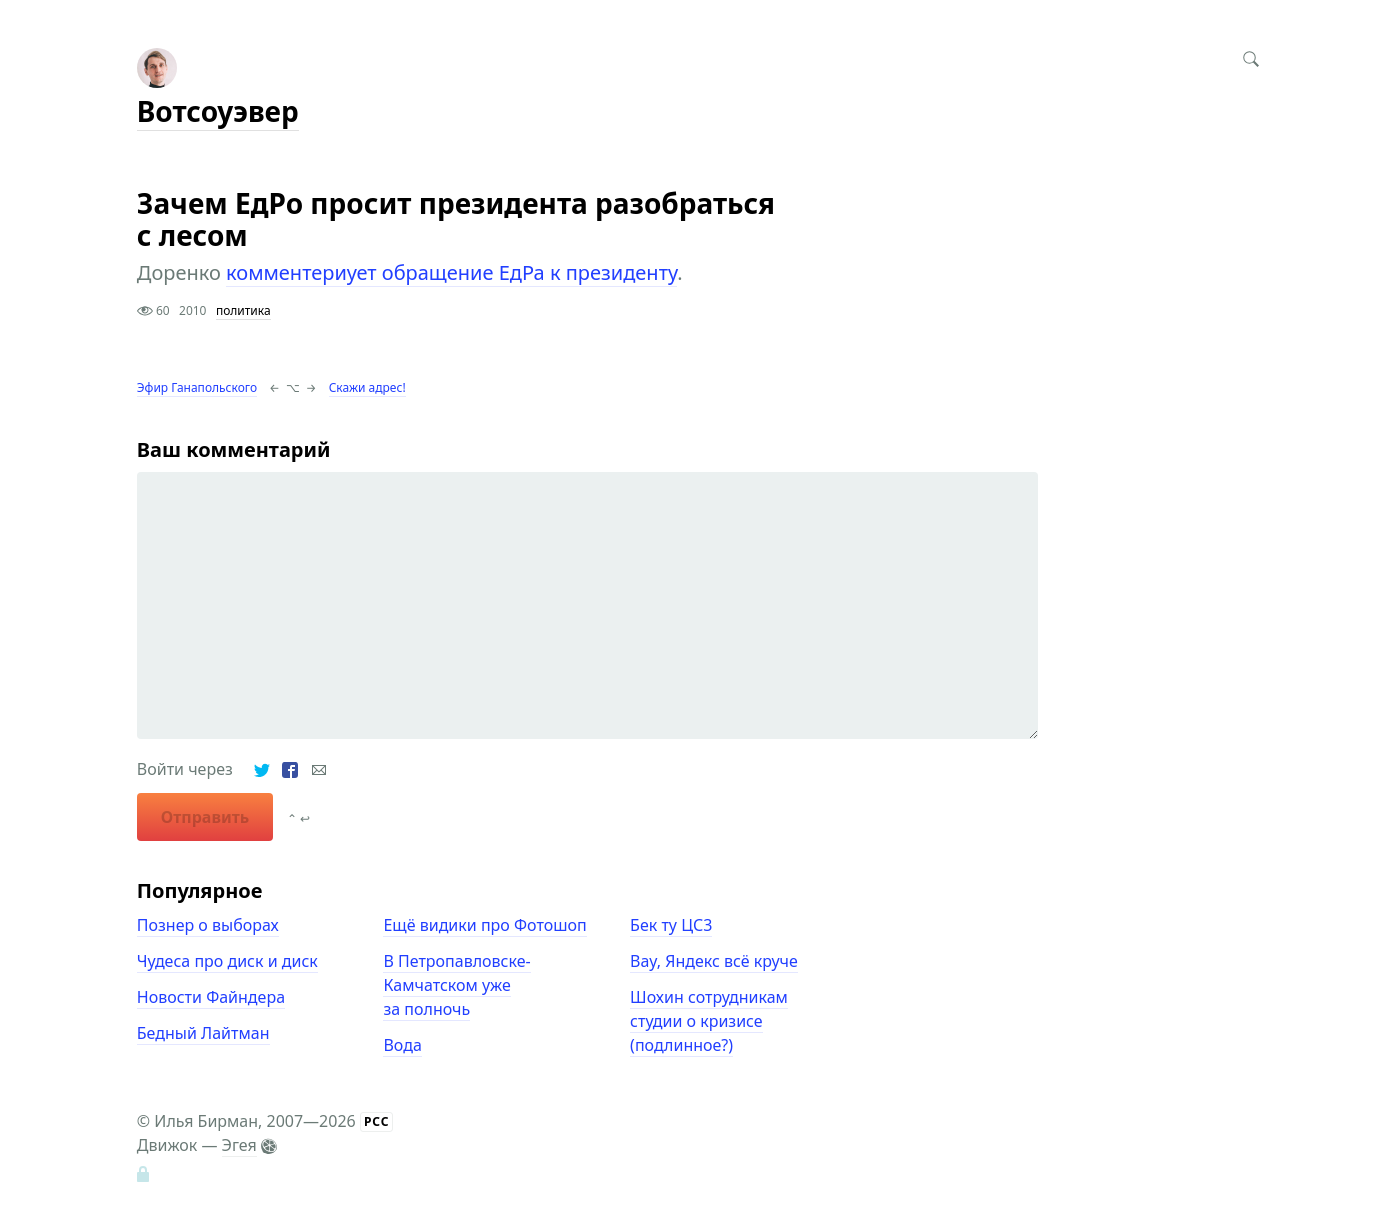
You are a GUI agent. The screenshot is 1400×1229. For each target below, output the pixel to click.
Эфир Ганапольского (197, 387)
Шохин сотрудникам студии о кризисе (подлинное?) (709, 1021)
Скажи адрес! (367, 387)
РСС (377, 1121)
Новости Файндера (211, 997)
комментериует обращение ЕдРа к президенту (451, 272)
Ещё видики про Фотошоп (484, 925)
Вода (402, 1045)
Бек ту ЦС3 (671, 925)
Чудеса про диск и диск (227, 961)
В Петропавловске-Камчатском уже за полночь (456, 985)
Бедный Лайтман (203, 1033)
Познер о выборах (208, 925)
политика (243, 310)
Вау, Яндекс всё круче (714, 961)
